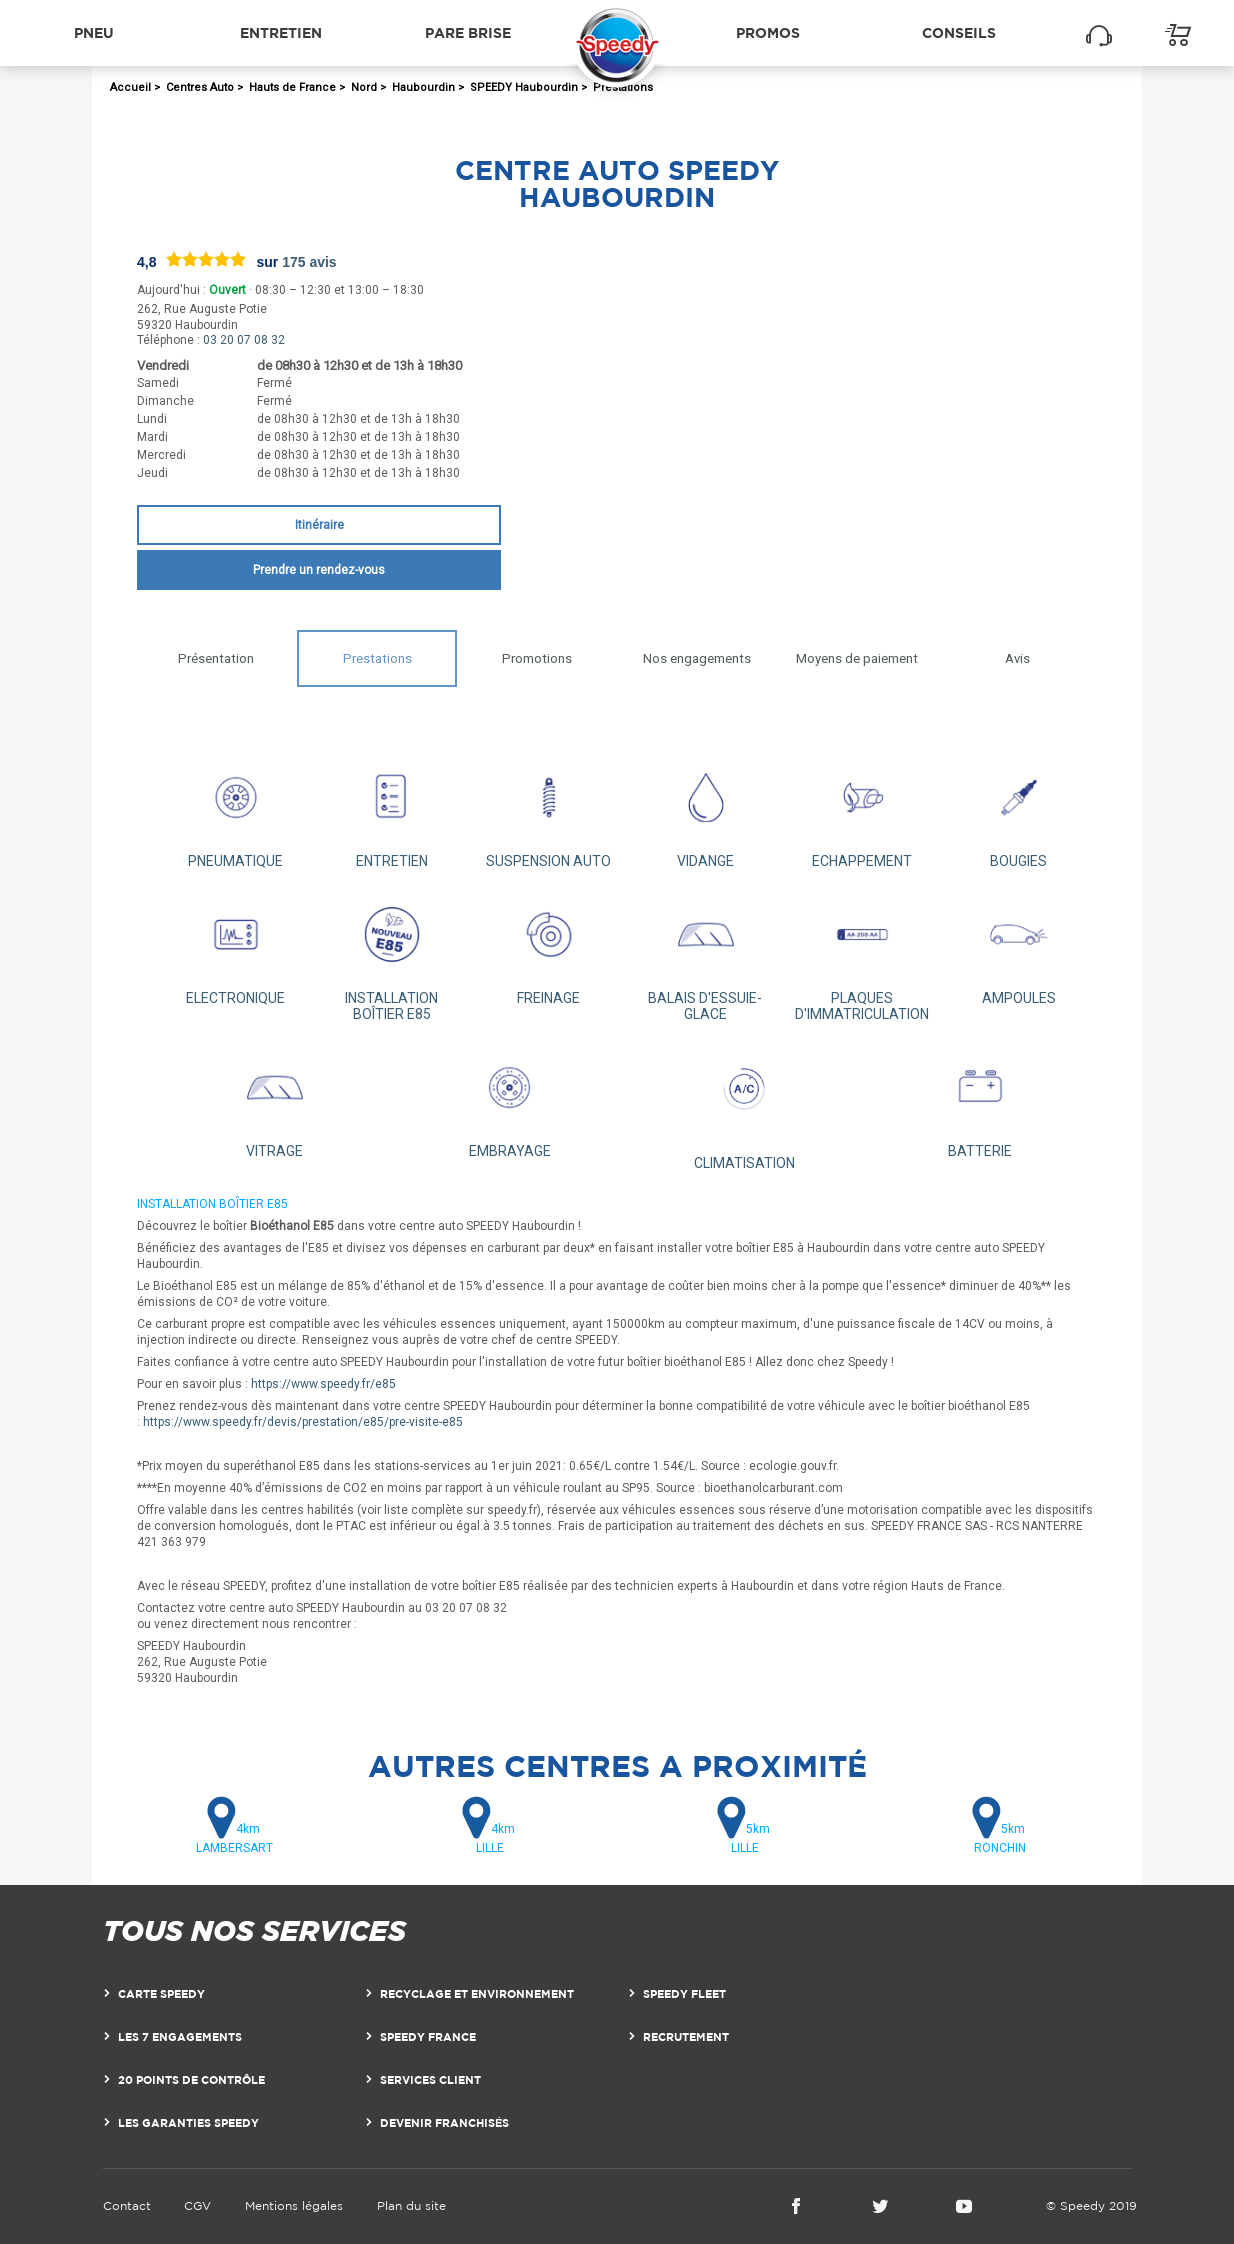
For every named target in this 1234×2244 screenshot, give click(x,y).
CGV (197, 2205)
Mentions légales (294, 2205)
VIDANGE (705, 810)
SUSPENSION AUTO (548, 810)
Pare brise (468, 32)
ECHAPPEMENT (862, 810)
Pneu (94, 32)
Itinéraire (319, 525)
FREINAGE (548, 947)
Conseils (959, 32)
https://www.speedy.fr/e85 (323, 1384)
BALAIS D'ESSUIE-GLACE (705, 955)
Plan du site (411, 2205)
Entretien (281, 32)
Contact (127, 2205)
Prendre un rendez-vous (319, 570)
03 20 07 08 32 (244, 340)
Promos (768, 32)
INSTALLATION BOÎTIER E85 (392, 955)
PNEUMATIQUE (235, 810)
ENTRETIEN (392, 810)
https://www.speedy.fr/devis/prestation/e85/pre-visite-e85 (303, 1422)
